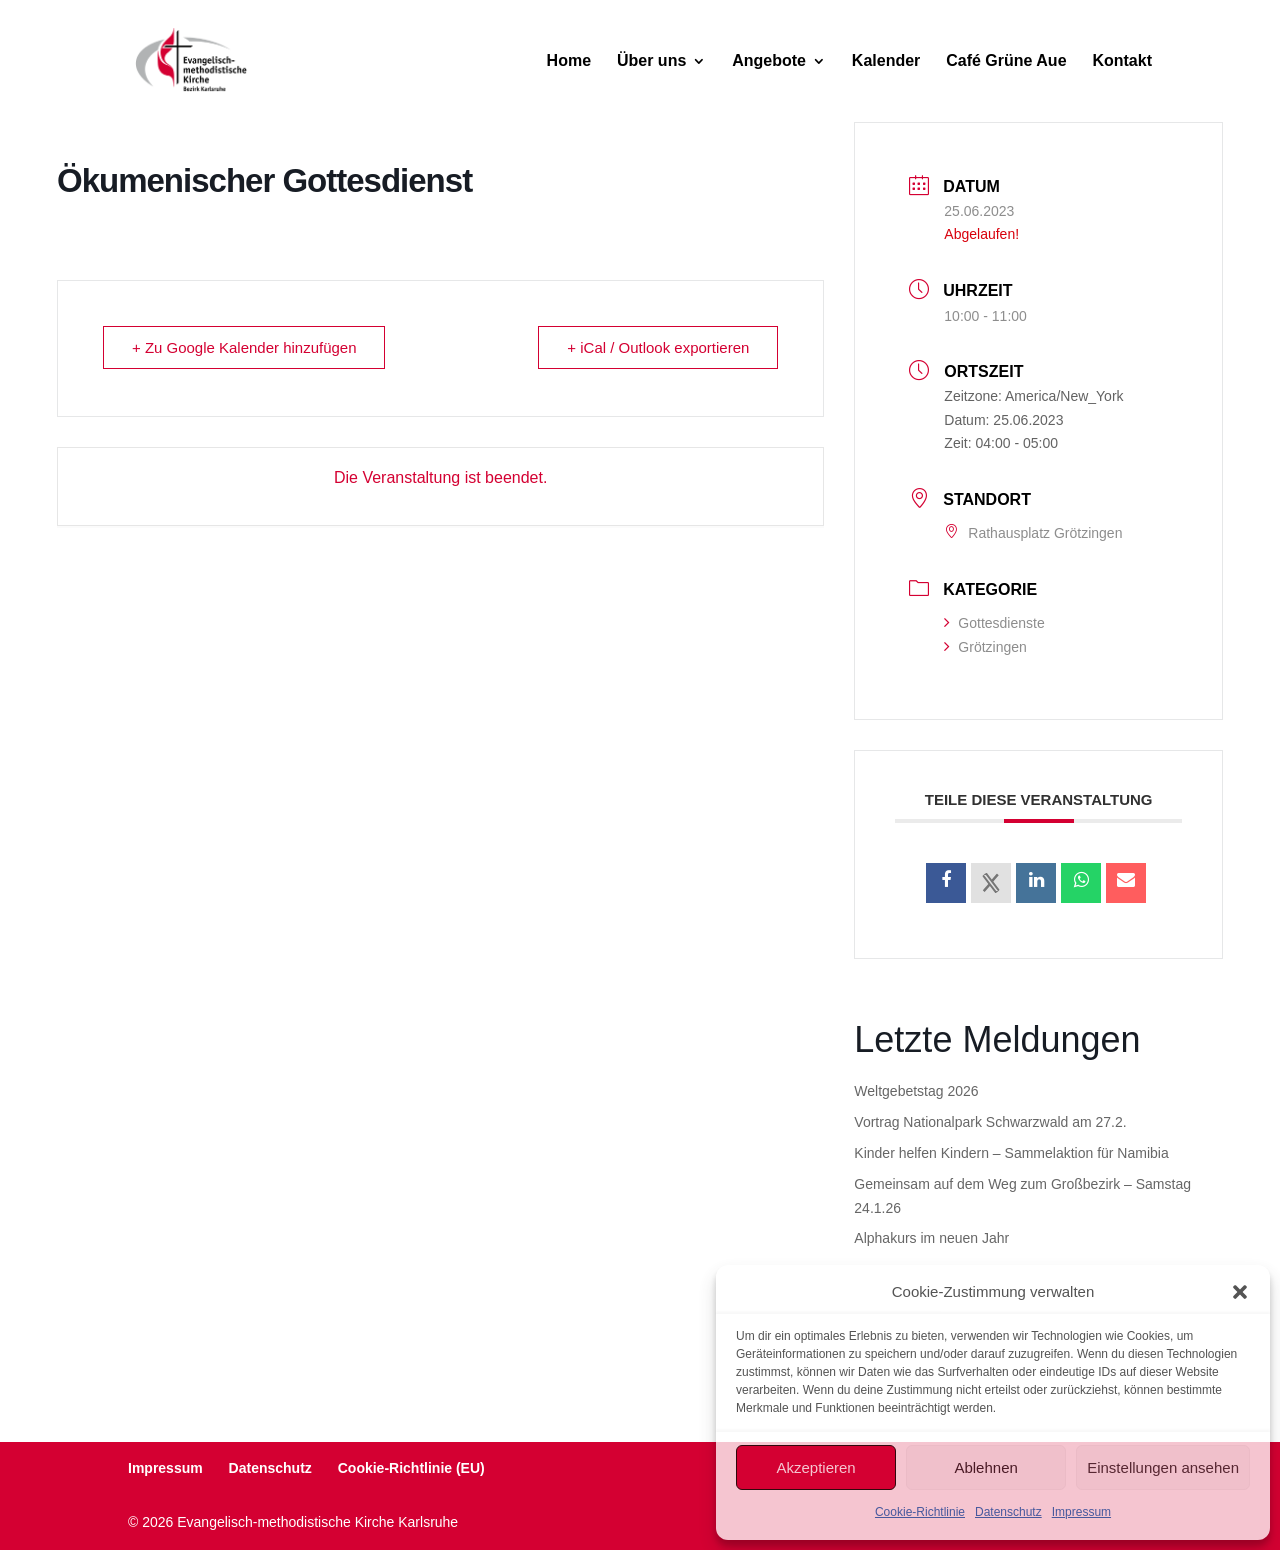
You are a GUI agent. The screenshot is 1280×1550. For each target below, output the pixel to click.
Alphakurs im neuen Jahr (931, 1238)
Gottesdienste (994, 623)
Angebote (769, 61)
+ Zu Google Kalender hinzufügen (244, 347)
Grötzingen (985, 647)
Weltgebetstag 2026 (916, 1091)
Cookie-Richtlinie (920, 1512)
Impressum (1081, 1512)
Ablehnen (985, 1467)
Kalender (886, 61)
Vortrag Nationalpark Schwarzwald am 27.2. (990, 1122)
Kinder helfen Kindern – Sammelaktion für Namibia (1011, 1153)
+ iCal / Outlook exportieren (658, 347)
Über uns (651, 61)
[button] (1240, 1292)
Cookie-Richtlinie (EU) (411, 1468)
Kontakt (1122, 61)
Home (569, 61)
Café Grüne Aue (1006, 61)
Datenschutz (1008, 1512)
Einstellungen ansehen (1163, 1467)
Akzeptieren (815, 1467)
